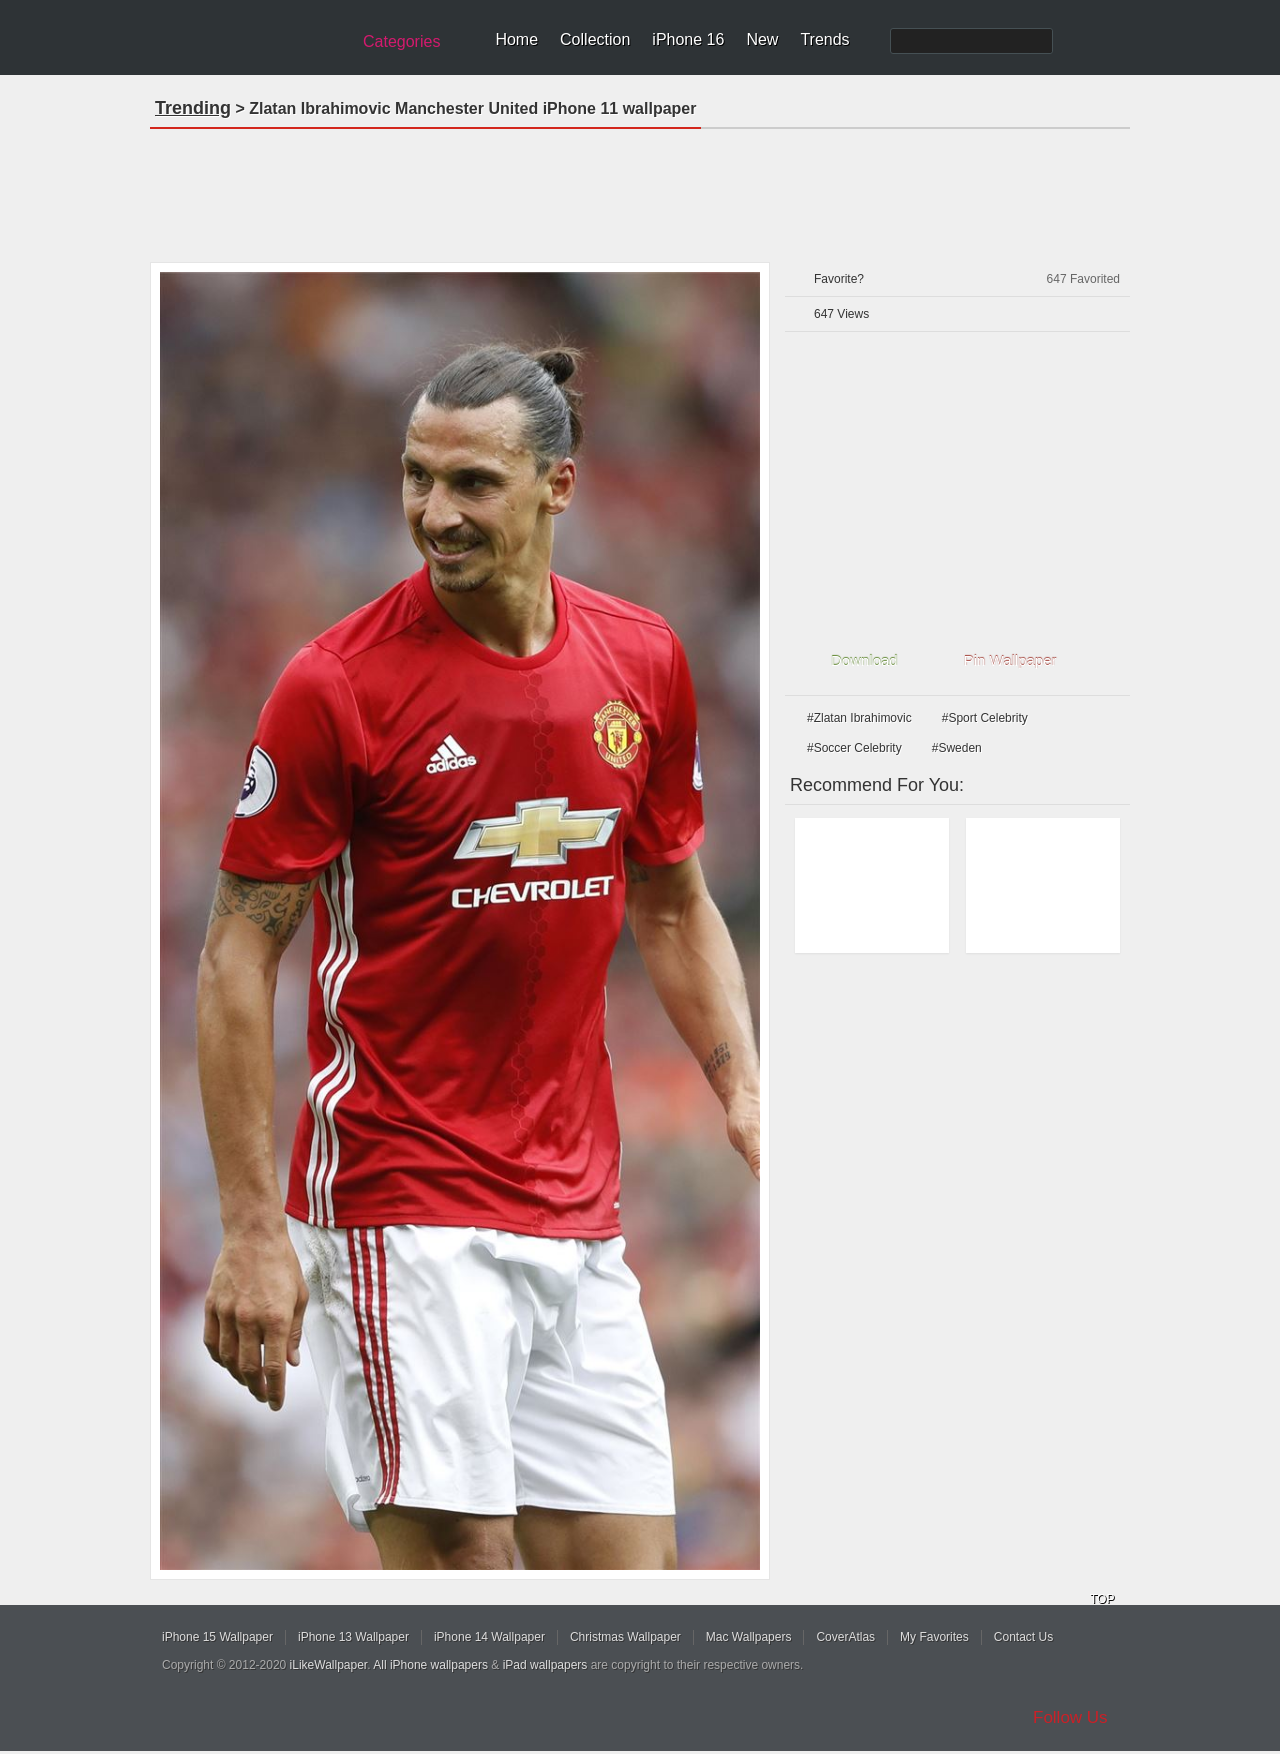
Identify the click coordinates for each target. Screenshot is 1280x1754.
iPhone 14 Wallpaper (489, 1637)
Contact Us (1023, 1637)
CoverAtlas (845, 1637)
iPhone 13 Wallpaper (353, 1637)
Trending (193, 108)
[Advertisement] (640, 189)
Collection (595, 39)
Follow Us (1070, 1717)
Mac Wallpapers (749, 1637)
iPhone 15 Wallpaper (217, 1637)
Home (516, 39)
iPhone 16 (688, 39)
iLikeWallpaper (329, 1665)
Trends (824, 39)
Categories (401, 41)
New (762, 39)
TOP (1102, 1599)
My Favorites (934, 1637)
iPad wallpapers (545, 1665)
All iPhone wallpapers (430, 1665)
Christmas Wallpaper (625, 1637)
